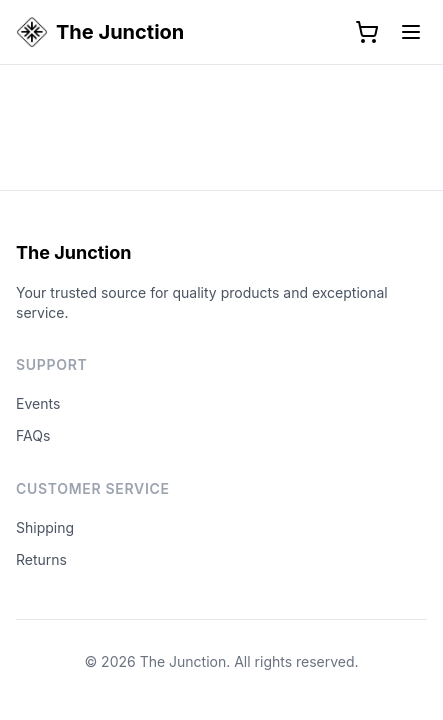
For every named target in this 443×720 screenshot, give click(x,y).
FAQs (33, 435)
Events (38, 403)
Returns (41, 559)
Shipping (45, 527)
